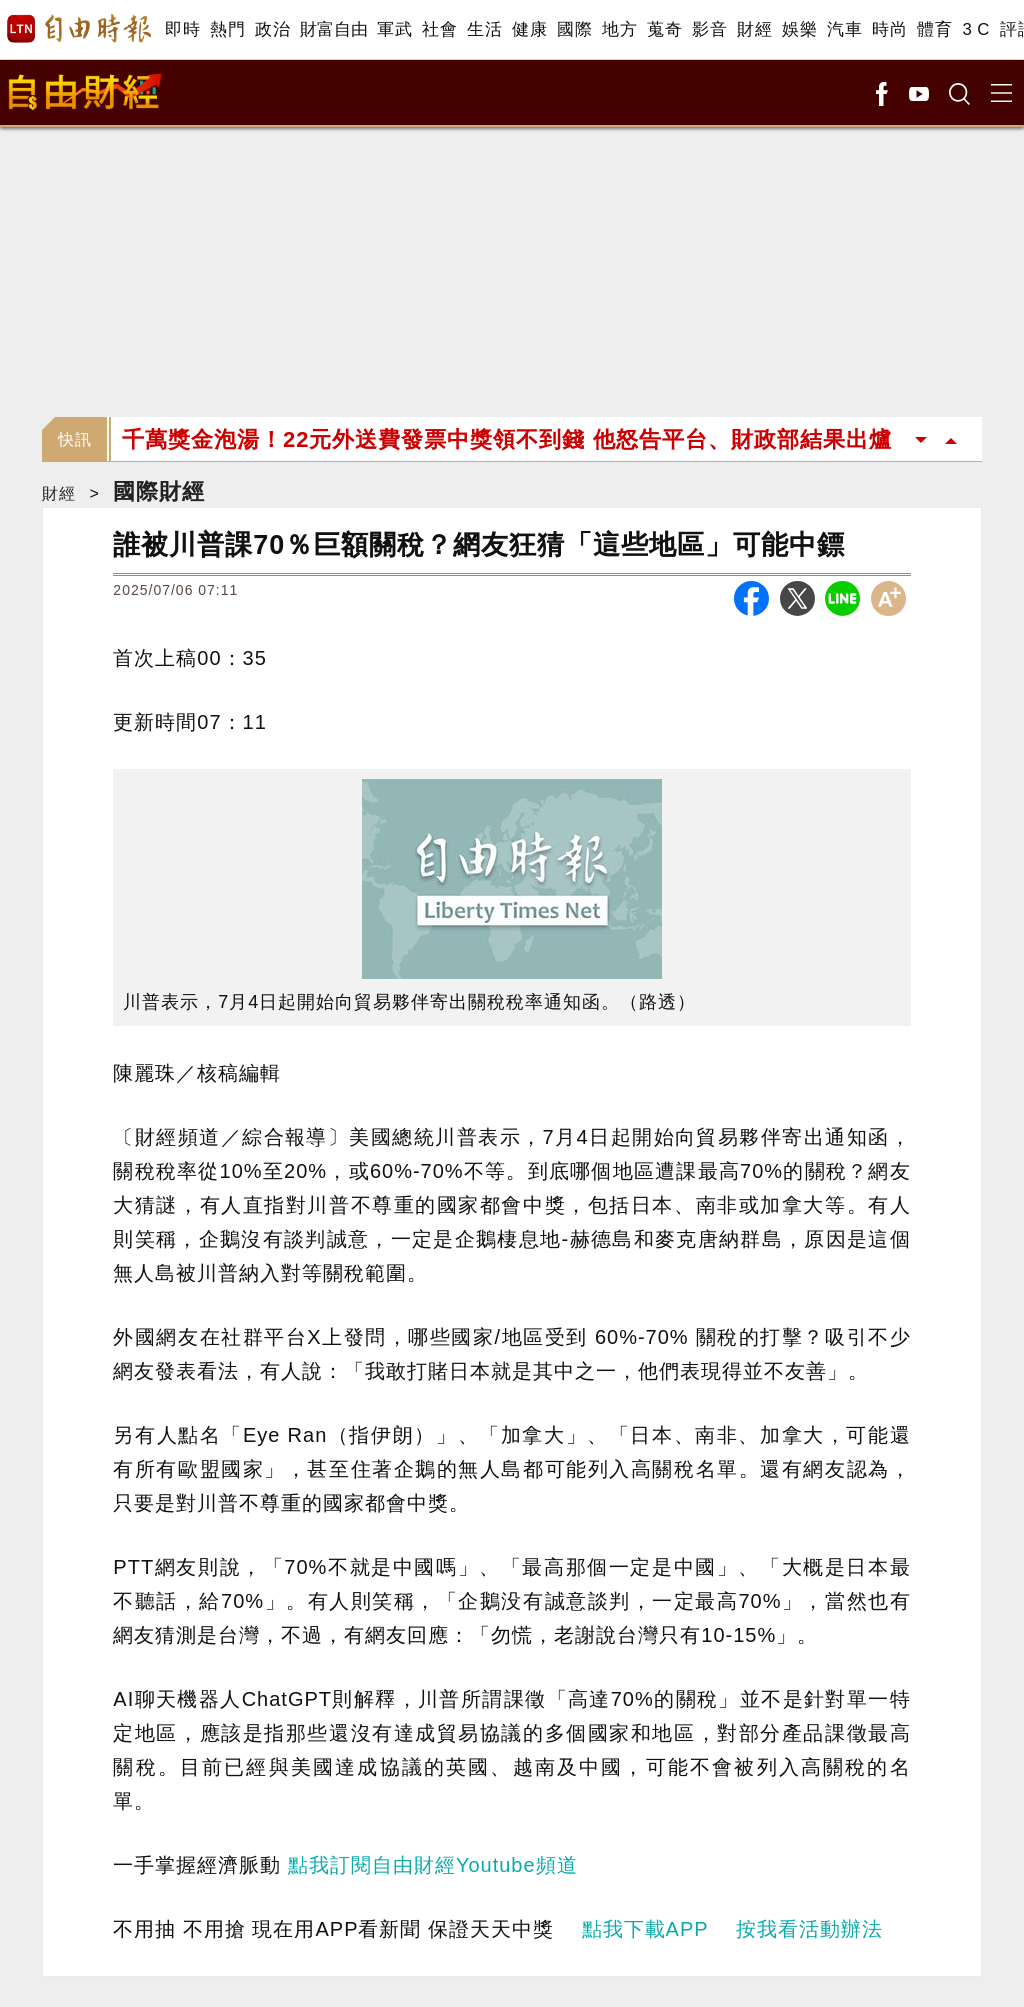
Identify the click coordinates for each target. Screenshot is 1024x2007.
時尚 (889, 29)
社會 (439, 29)
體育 (934, 29)
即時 (182, 29)
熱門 (227, 29)
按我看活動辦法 (809, 1929)
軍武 (394, 29)
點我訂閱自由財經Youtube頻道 (433, 1865)
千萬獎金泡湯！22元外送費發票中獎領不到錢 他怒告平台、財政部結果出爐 (507, 439)
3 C (976, 29)
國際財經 (159, 491)
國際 (574, 29)
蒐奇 (664, 29)
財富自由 (333, 29)
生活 (484, 29)
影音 (709, 29)
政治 (272, 29)
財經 (754, 29)
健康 (529, 29)
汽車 (844, 29)
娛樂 (799, 29)
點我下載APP (645, 1929)
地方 (619, 29)
